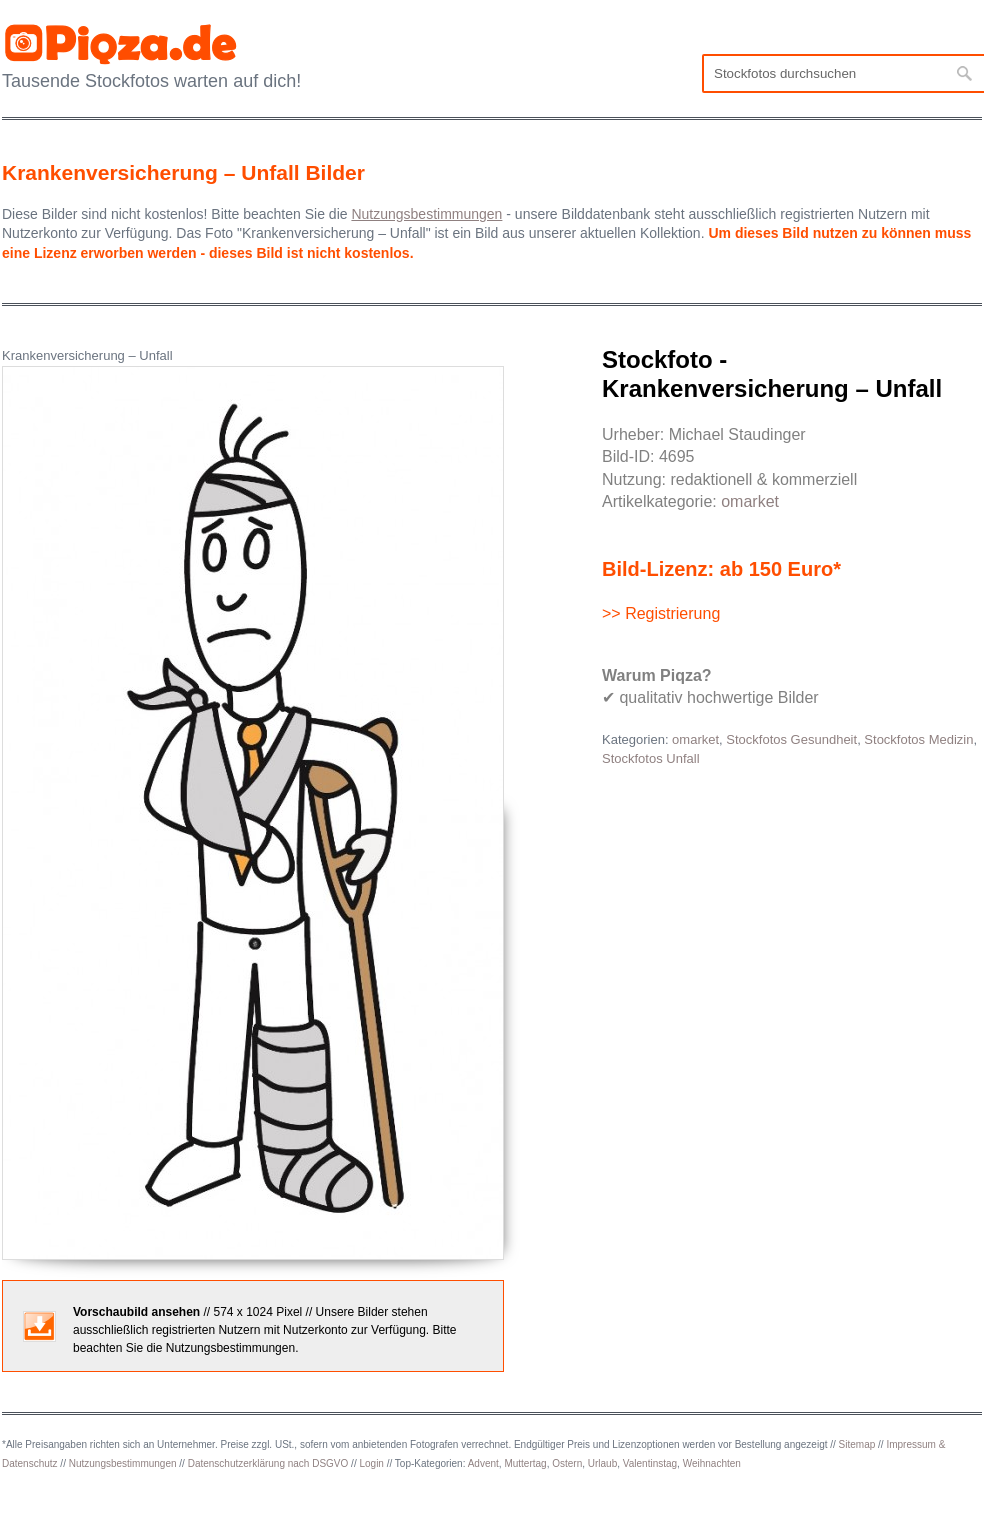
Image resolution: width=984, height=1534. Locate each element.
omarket (750, 501)
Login (371, 1463)
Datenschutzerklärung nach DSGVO (268, 1463)
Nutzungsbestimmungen (123, 1463)
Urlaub (602, 1463)
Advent (483, 1463)
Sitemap (857, 1444)
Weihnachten (712, 1463)
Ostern (567, 1463)
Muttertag (525, 1463)
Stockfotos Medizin (918, 739)
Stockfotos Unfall (651, 758)
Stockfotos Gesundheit (791, 739)
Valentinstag (650, 1463)
